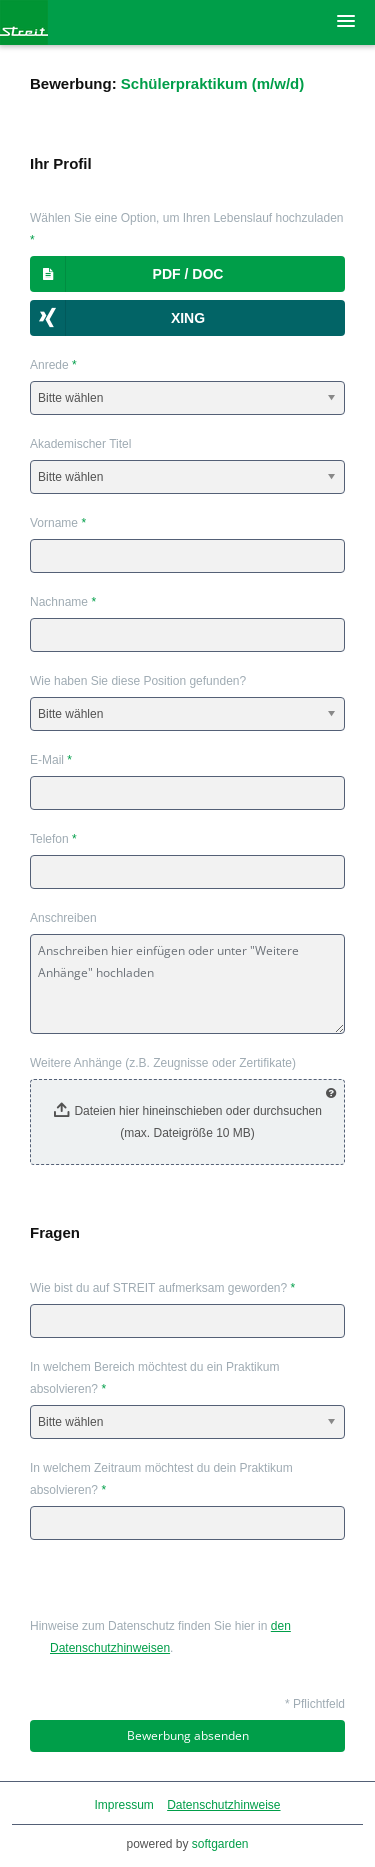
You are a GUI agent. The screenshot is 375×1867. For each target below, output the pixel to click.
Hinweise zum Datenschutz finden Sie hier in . (160, 1637)
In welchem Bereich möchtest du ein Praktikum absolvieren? (154, 1378)
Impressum (123, 1805)
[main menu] (346, 21)
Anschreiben (63, 918)
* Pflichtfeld (315, 1704)
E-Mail (51, 760)
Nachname (63, 602)
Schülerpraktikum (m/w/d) (212, 83)
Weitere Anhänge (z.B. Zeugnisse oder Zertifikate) (163, 1063)
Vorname (58, 523)
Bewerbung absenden (188, 1735)
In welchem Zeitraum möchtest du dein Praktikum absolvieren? (161, 1479)
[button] (187, 274)
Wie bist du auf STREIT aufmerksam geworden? (162, 1288)
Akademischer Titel (80, 444)
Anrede (53, 365)
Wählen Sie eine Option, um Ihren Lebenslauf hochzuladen (187, 229)
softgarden (220, 1844)
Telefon (53, 839)
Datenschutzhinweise (223, 1805)
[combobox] (187, 398)
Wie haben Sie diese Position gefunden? (138, 681)
